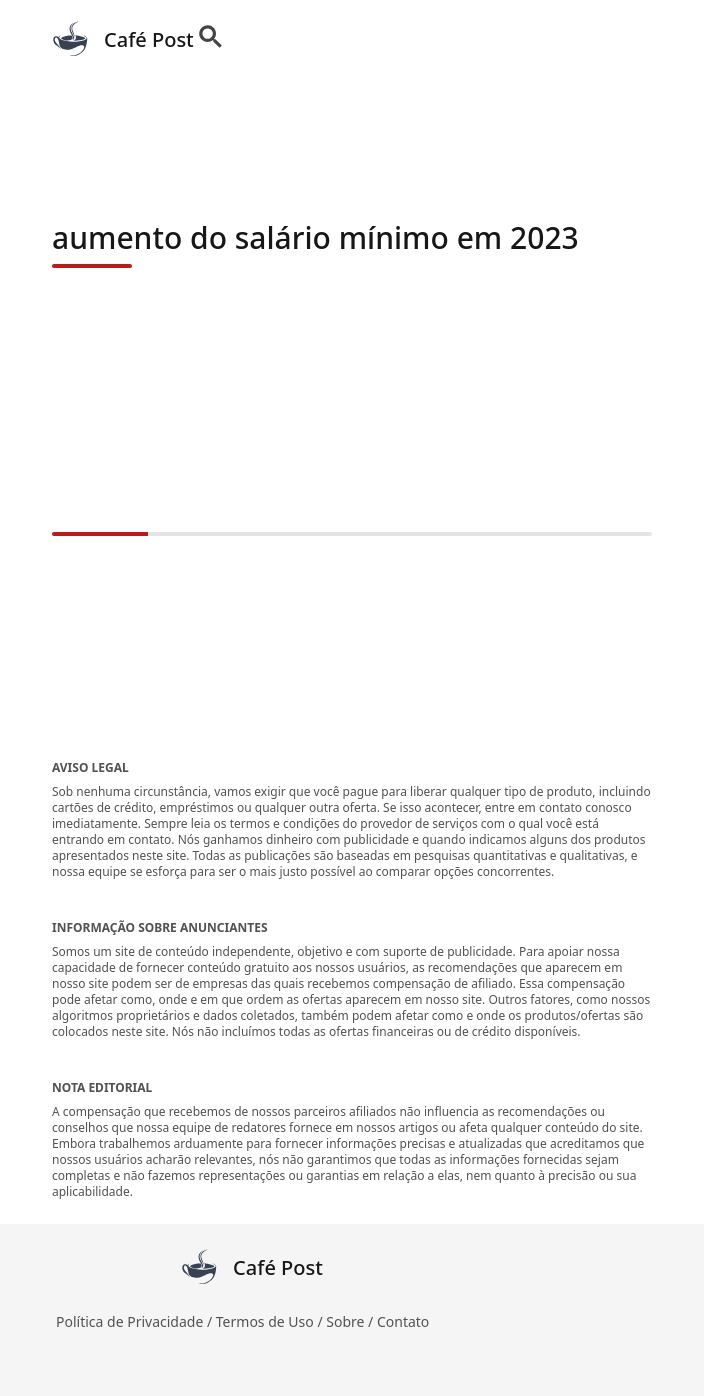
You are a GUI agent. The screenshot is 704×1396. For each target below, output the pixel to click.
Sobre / (351, 1321)
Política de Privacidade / (136, 1321)
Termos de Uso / (271, 1321)
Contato (403, 1321)
